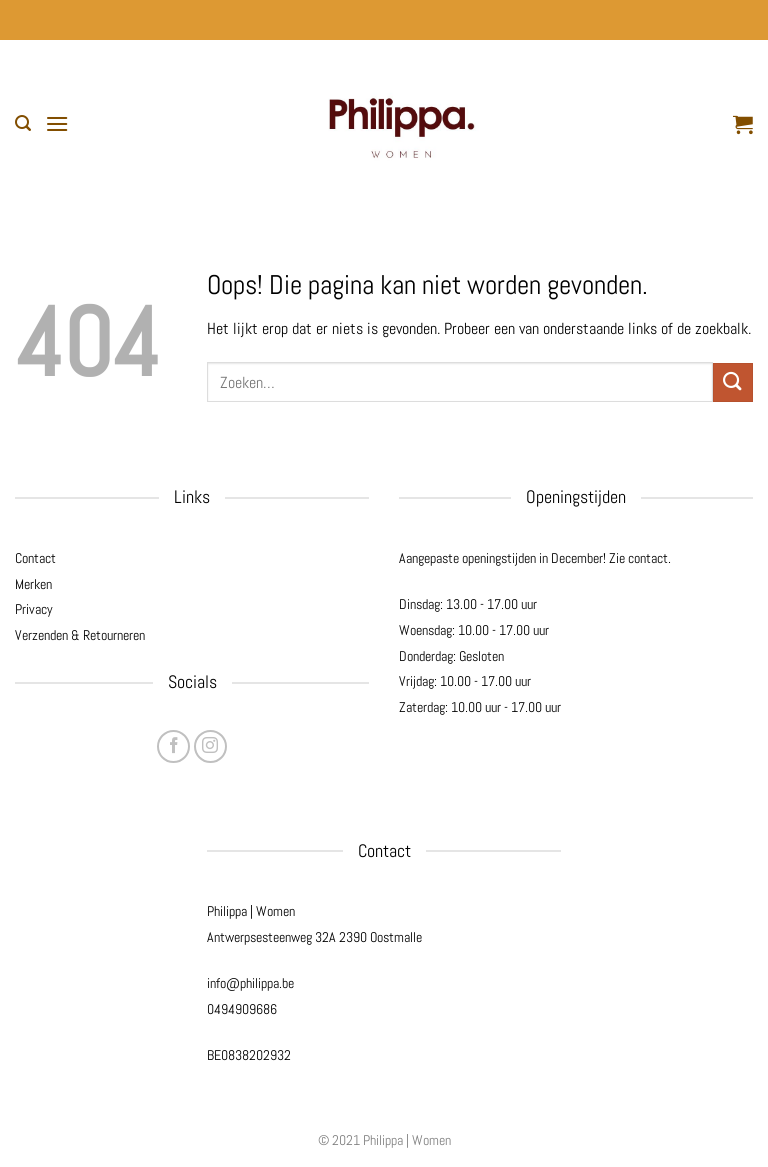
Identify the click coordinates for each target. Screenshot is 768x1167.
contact (648, 558)
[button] (23, 123)
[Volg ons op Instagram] (210, 746)
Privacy (34, 609)
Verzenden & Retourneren (80, 635)
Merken (33, 584)
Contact (35, 558)
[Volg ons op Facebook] (173, 746)
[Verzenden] (733, 382)
